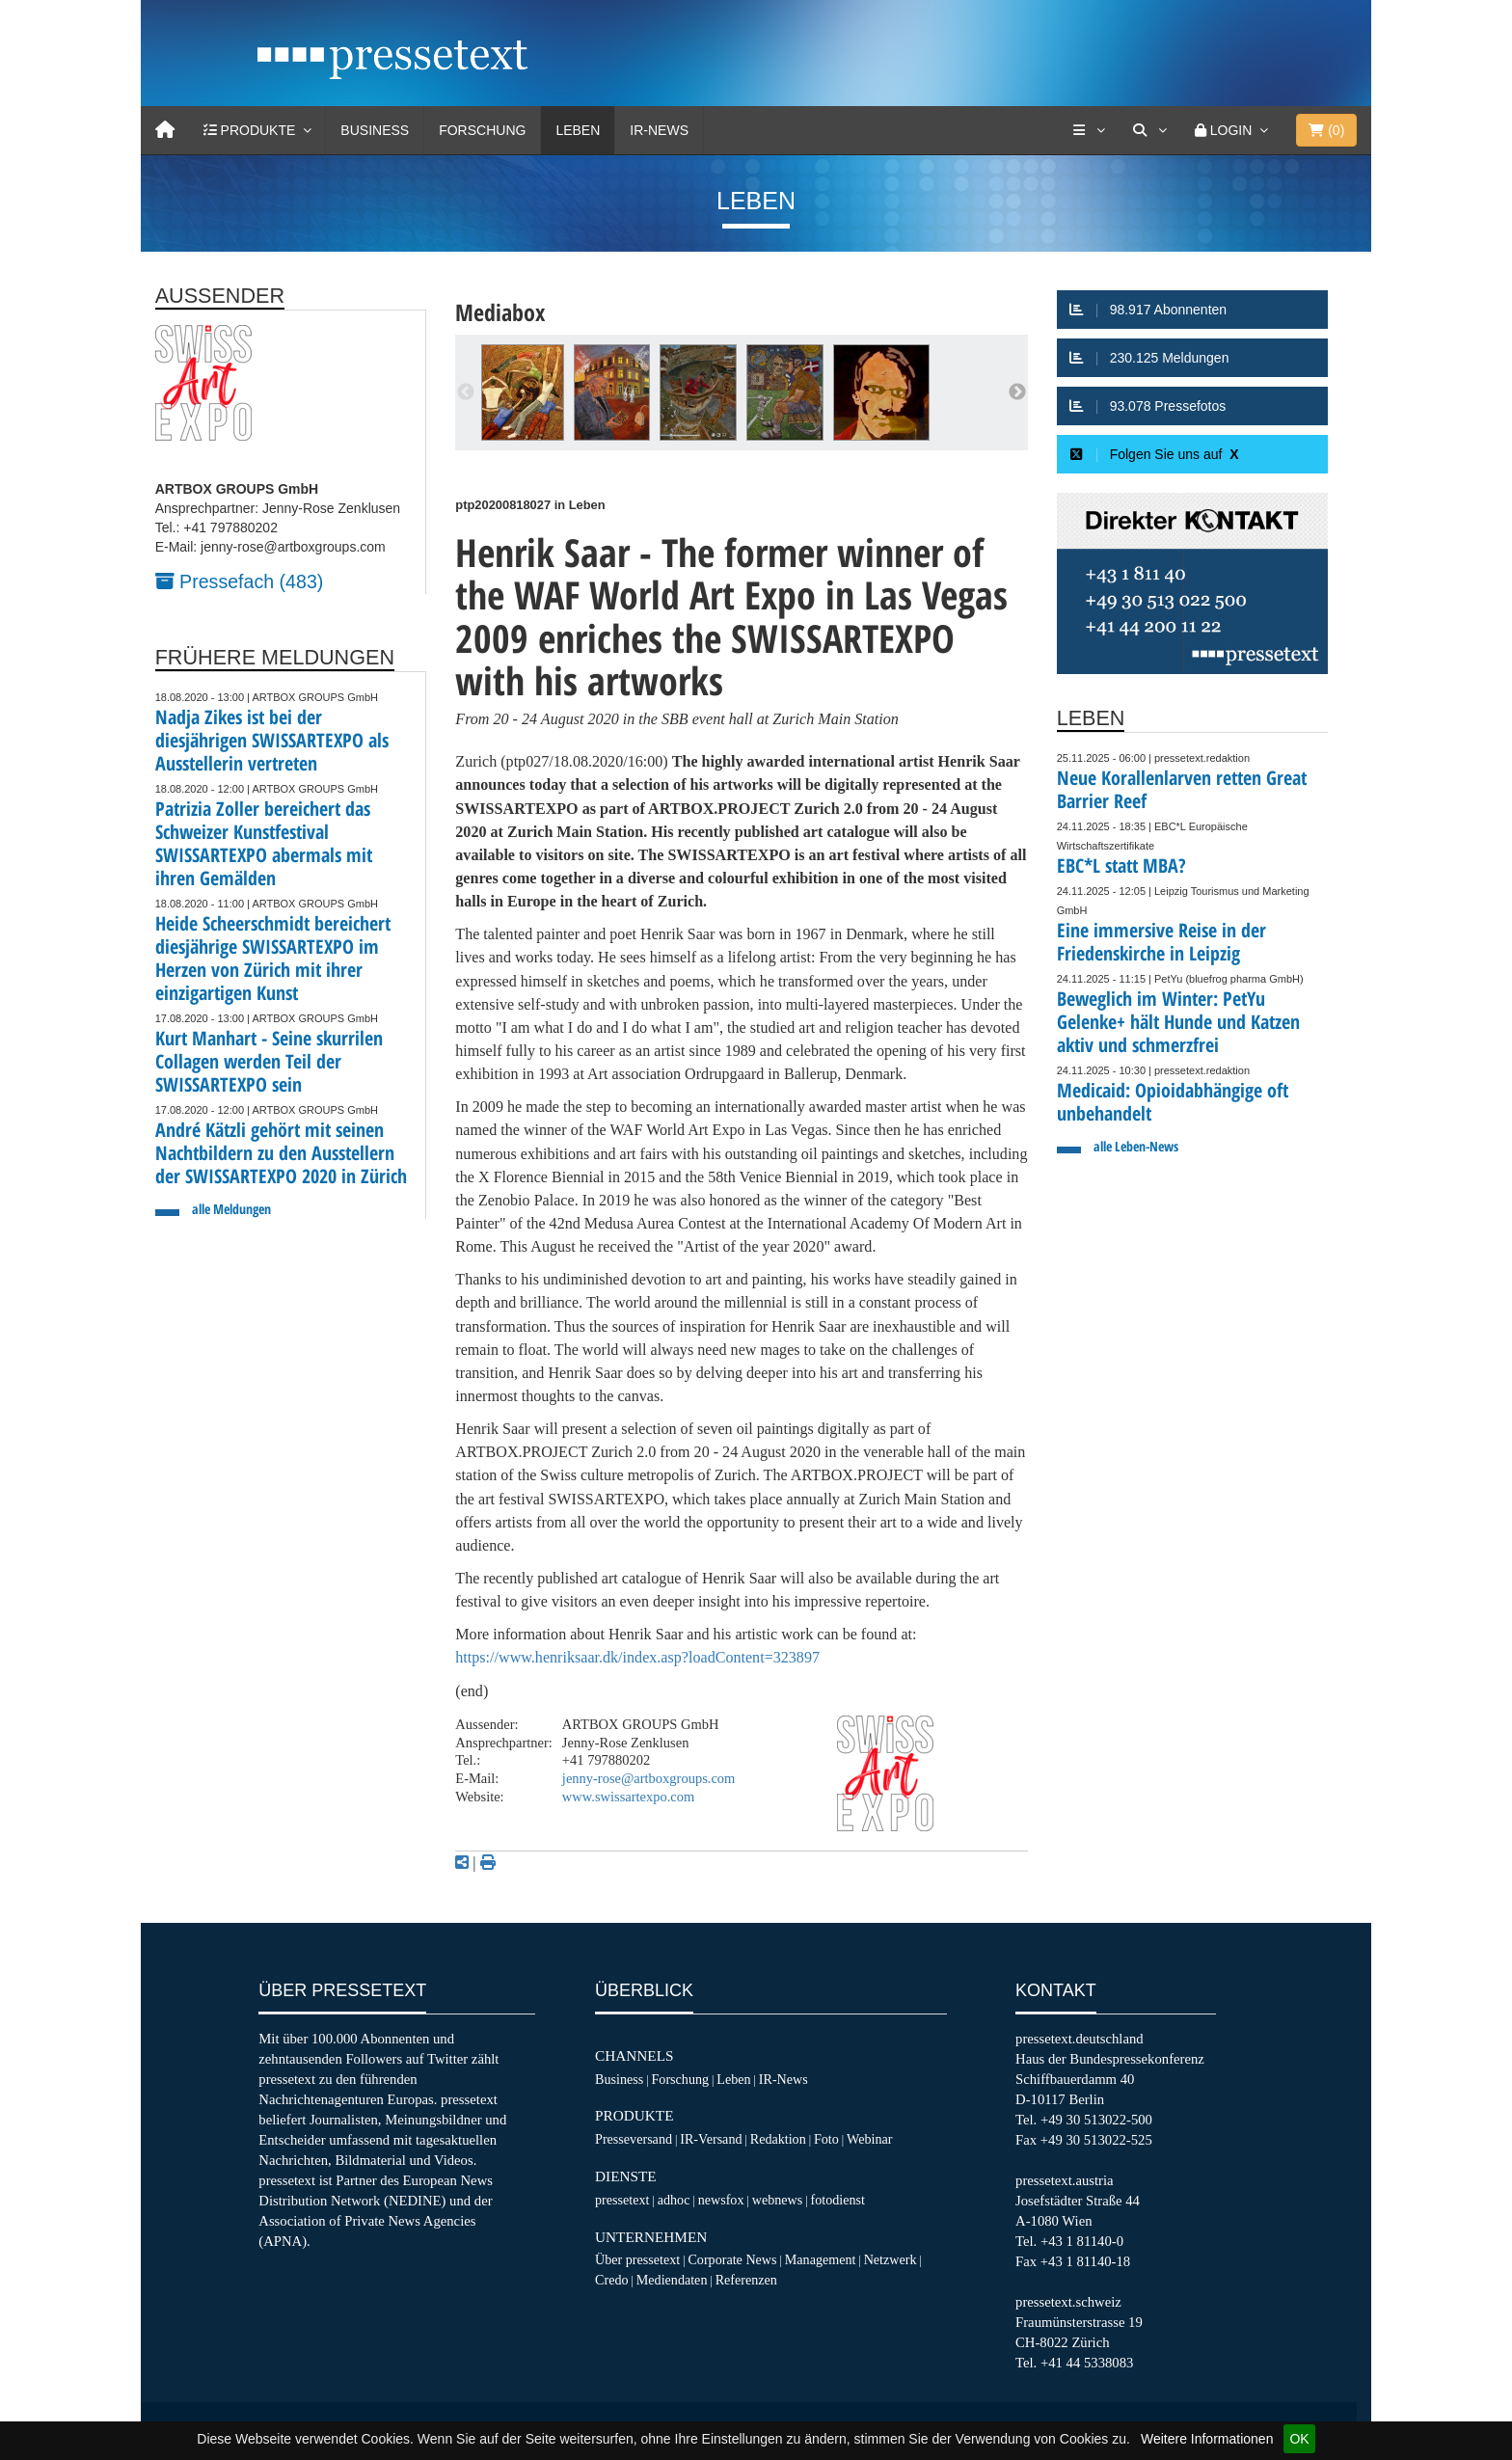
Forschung (482, 130)
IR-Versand (711, 2139)
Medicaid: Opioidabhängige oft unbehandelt (1172, 1101)
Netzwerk (890, 2259)
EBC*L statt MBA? (1121, 865)
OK (1299, 2438)
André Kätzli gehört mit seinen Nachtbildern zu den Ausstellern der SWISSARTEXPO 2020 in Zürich (281, 1153)
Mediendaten (672, 2279)
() (1326, 130)
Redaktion (778, 2139)
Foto (826, 2139)
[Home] (165, 130)
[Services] (1089, 130)
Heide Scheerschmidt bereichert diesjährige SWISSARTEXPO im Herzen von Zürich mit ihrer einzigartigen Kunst (273, 958)
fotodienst (837, 2199)
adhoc (674, 2199)
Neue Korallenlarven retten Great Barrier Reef (1182, 789)
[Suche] (1149, 130)
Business (374, 130)
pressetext (622, 2199)
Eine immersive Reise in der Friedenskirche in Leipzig (1161, 941)
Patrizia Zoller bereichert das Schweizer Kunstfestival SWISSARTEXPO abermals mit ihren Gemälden (263, 843)
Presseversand (633, 2139)
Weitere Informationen (1207, 2438)
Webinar (869, 2139)
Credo (611, 2279)
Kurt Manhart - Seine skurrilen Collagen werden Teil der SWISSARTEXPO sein (269, 1061)
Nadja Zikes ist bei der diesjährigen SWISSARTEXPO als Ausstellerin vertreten (272, 740)
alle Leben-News (1136, 1146)
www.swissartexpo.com (628, 1796)
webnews (777, 2199)
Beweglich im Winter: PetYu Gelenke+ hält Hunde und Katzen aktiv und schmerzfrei (1178, 1022)
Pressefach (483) (239, 581)
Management (820, 2259)
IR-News (659, 130)
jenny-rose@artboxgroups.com (648, 1778)
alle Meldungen (231, 1209)
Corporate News (732, 2259)
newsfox (721, 2199)
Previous (465, 392)
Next (1017, 392)
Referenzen (746, 2279)
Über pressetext (637, 2259)
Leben (577, 130)
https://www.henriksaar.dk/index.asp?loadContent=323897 (637, 1657)
